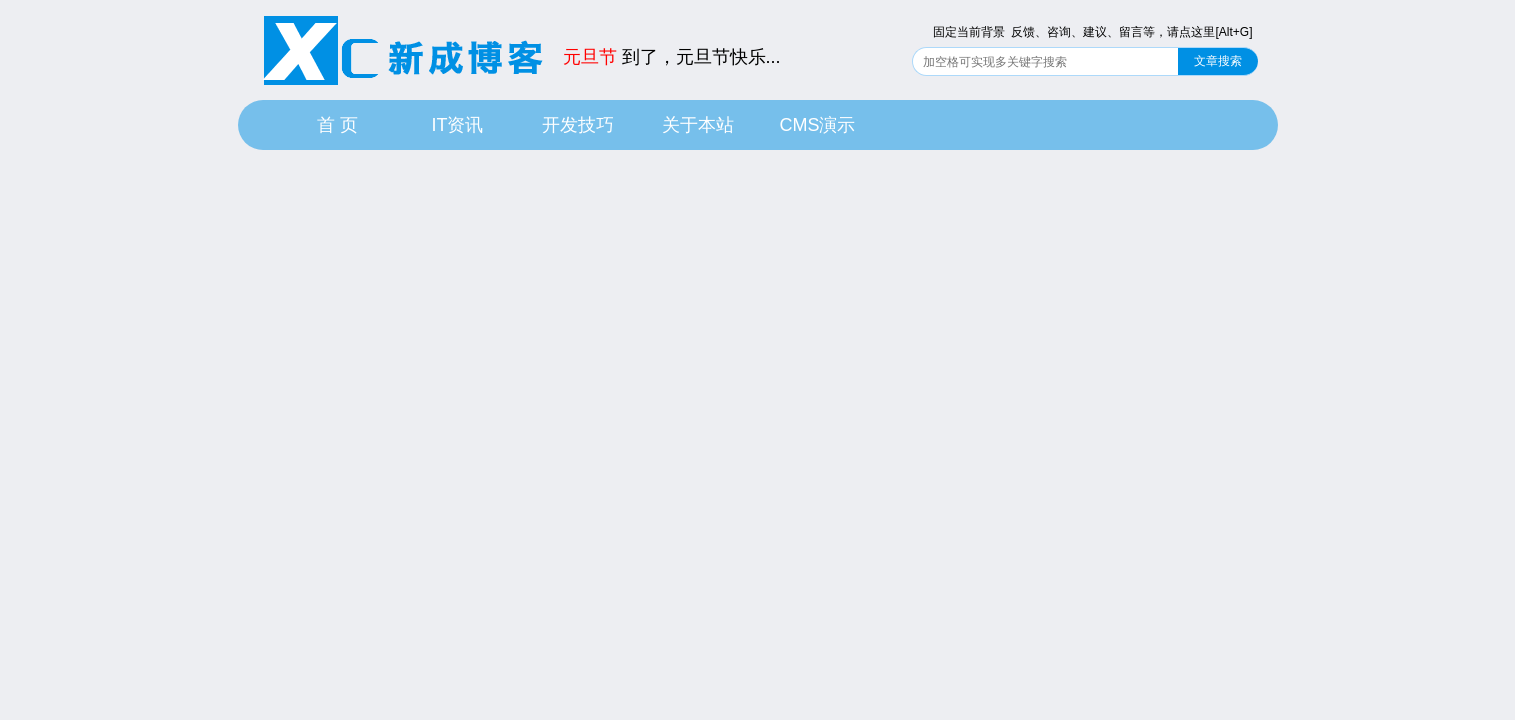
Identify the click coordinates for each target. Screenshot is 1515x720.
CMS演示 (818, 125)
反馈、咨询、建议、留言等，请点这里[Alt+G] (1131, 32)
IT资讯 (458, 125)
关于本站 (698, 125)
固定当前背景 (969, 32)
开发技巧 (578, 125)
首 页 (337, 125)
